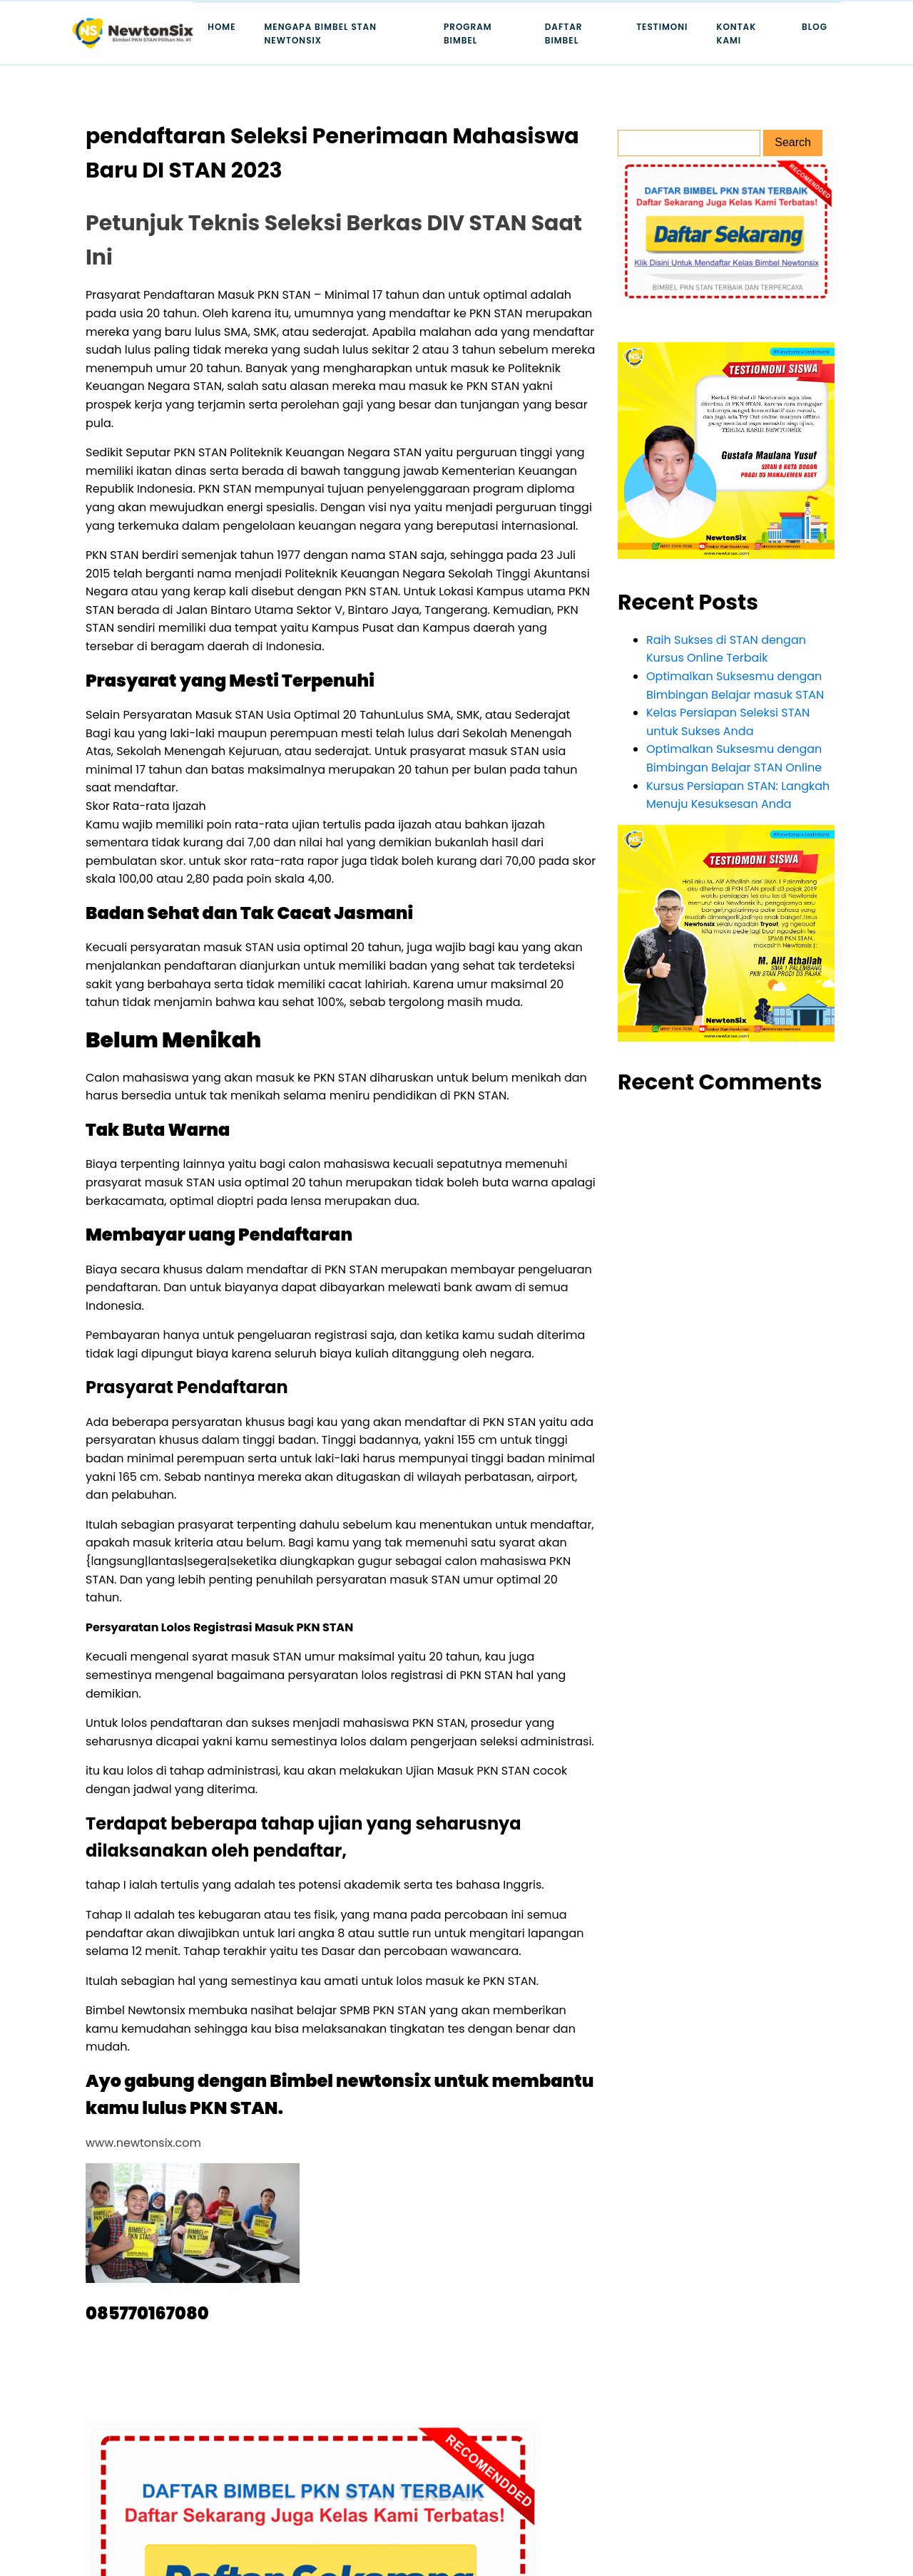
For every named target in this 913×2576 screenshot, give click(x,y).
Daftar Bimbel (564, 33)
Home (221, 27)
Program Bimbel (468, 33)
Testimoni (662, 27)
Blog (814, 27)
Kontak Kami (736, 33)
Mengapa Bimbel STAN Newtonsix (321, 33)
